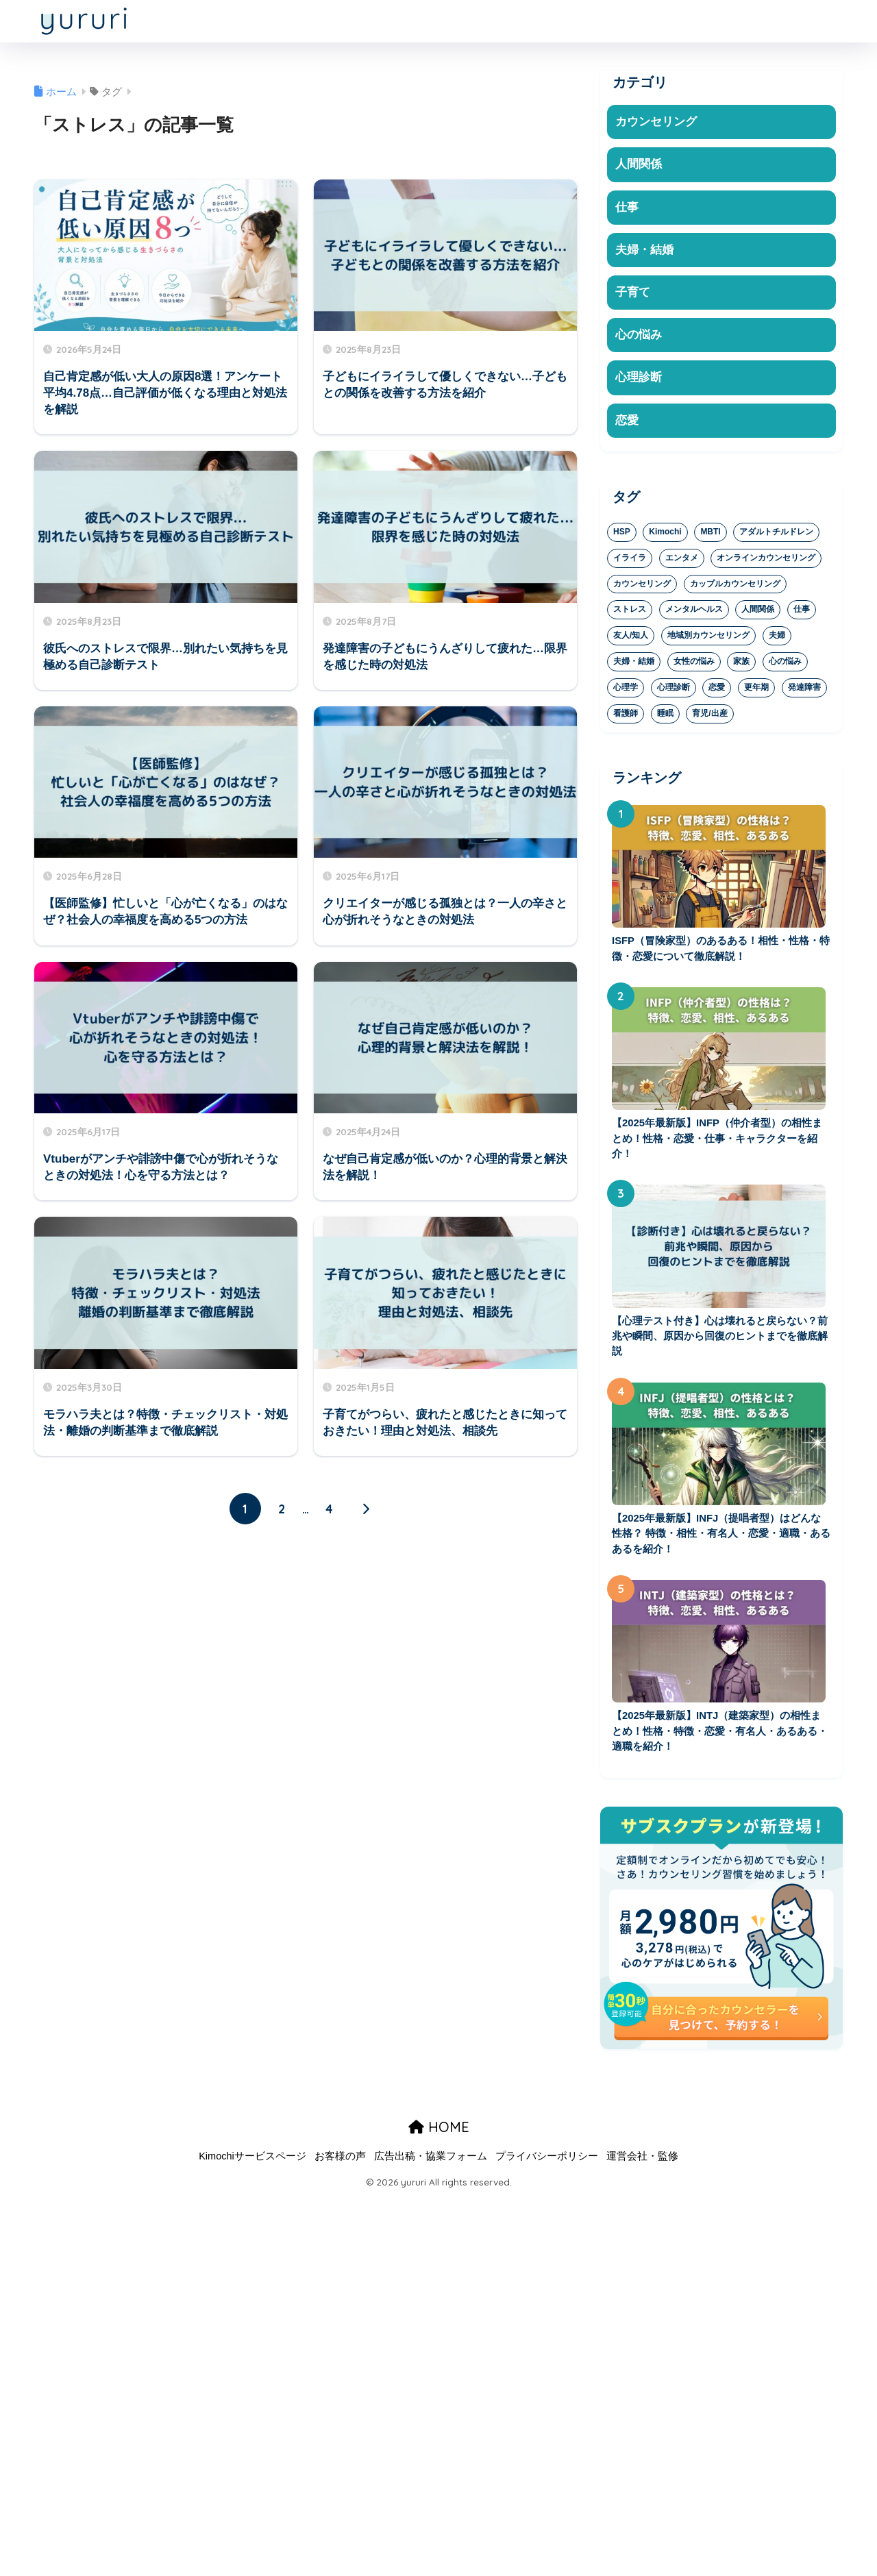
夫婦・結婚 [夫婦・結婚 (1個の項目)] (633, 664)
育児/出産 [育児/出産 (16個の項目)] (709, 716)
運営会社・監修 (642, 2162)
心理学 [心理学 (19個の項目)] (625, 690)
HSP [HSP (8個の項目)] (621, 533)
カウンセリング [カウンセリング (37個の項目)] (642, 586)
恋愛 (627, 422)
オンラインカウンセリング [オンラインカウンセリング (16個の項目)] (766, 560)
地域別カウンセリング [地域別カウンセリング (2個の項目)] (708, 638)
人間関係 (638, 164)
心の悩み (638, 336)
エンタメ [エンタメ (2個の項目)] (681, 560)
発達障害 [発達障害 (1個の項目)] (804, 690)
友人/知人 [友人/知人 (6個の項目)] (630, 638)
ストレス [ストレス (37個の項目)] (629, 612)
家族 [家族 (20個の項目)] (741, 664)
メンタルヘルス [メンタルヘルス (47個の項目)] (694, 612)
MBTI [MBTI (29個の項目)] (710, 533)
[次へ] (366, 1509)
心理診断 (638, 379)
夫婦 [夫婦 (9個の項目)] (777, 638)
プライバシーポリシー (546, 2162)
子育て (632, 293)
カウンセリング (656, 121)
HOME (438, 2133)
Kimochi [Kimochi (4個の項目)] (665, 533)
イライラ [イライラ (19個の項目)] (629, 560)
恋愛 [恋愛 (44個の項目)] (716, 690)
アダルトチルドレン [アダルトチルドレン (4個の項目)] (776, 533)
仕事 (627, 207)
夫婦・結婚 (644, 250)
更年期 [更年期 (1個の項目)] (756, 690)
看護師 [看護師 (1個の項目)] (625, 716)
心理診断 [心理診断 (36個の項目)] (673, 690)
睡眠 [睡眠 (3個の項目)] (665, 716)
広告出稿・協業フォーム (430, 2162)
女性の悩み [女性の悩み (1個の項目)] (694, 664)
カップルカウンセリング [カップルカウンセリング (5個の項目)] (735, 586)
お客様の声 (340, 2162)
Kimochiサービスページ (252, 2162)
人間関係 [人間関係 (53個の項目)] (757, 612)
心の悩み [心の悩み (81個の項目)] (785, 664)
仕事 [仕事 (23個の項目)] (801, 612)
